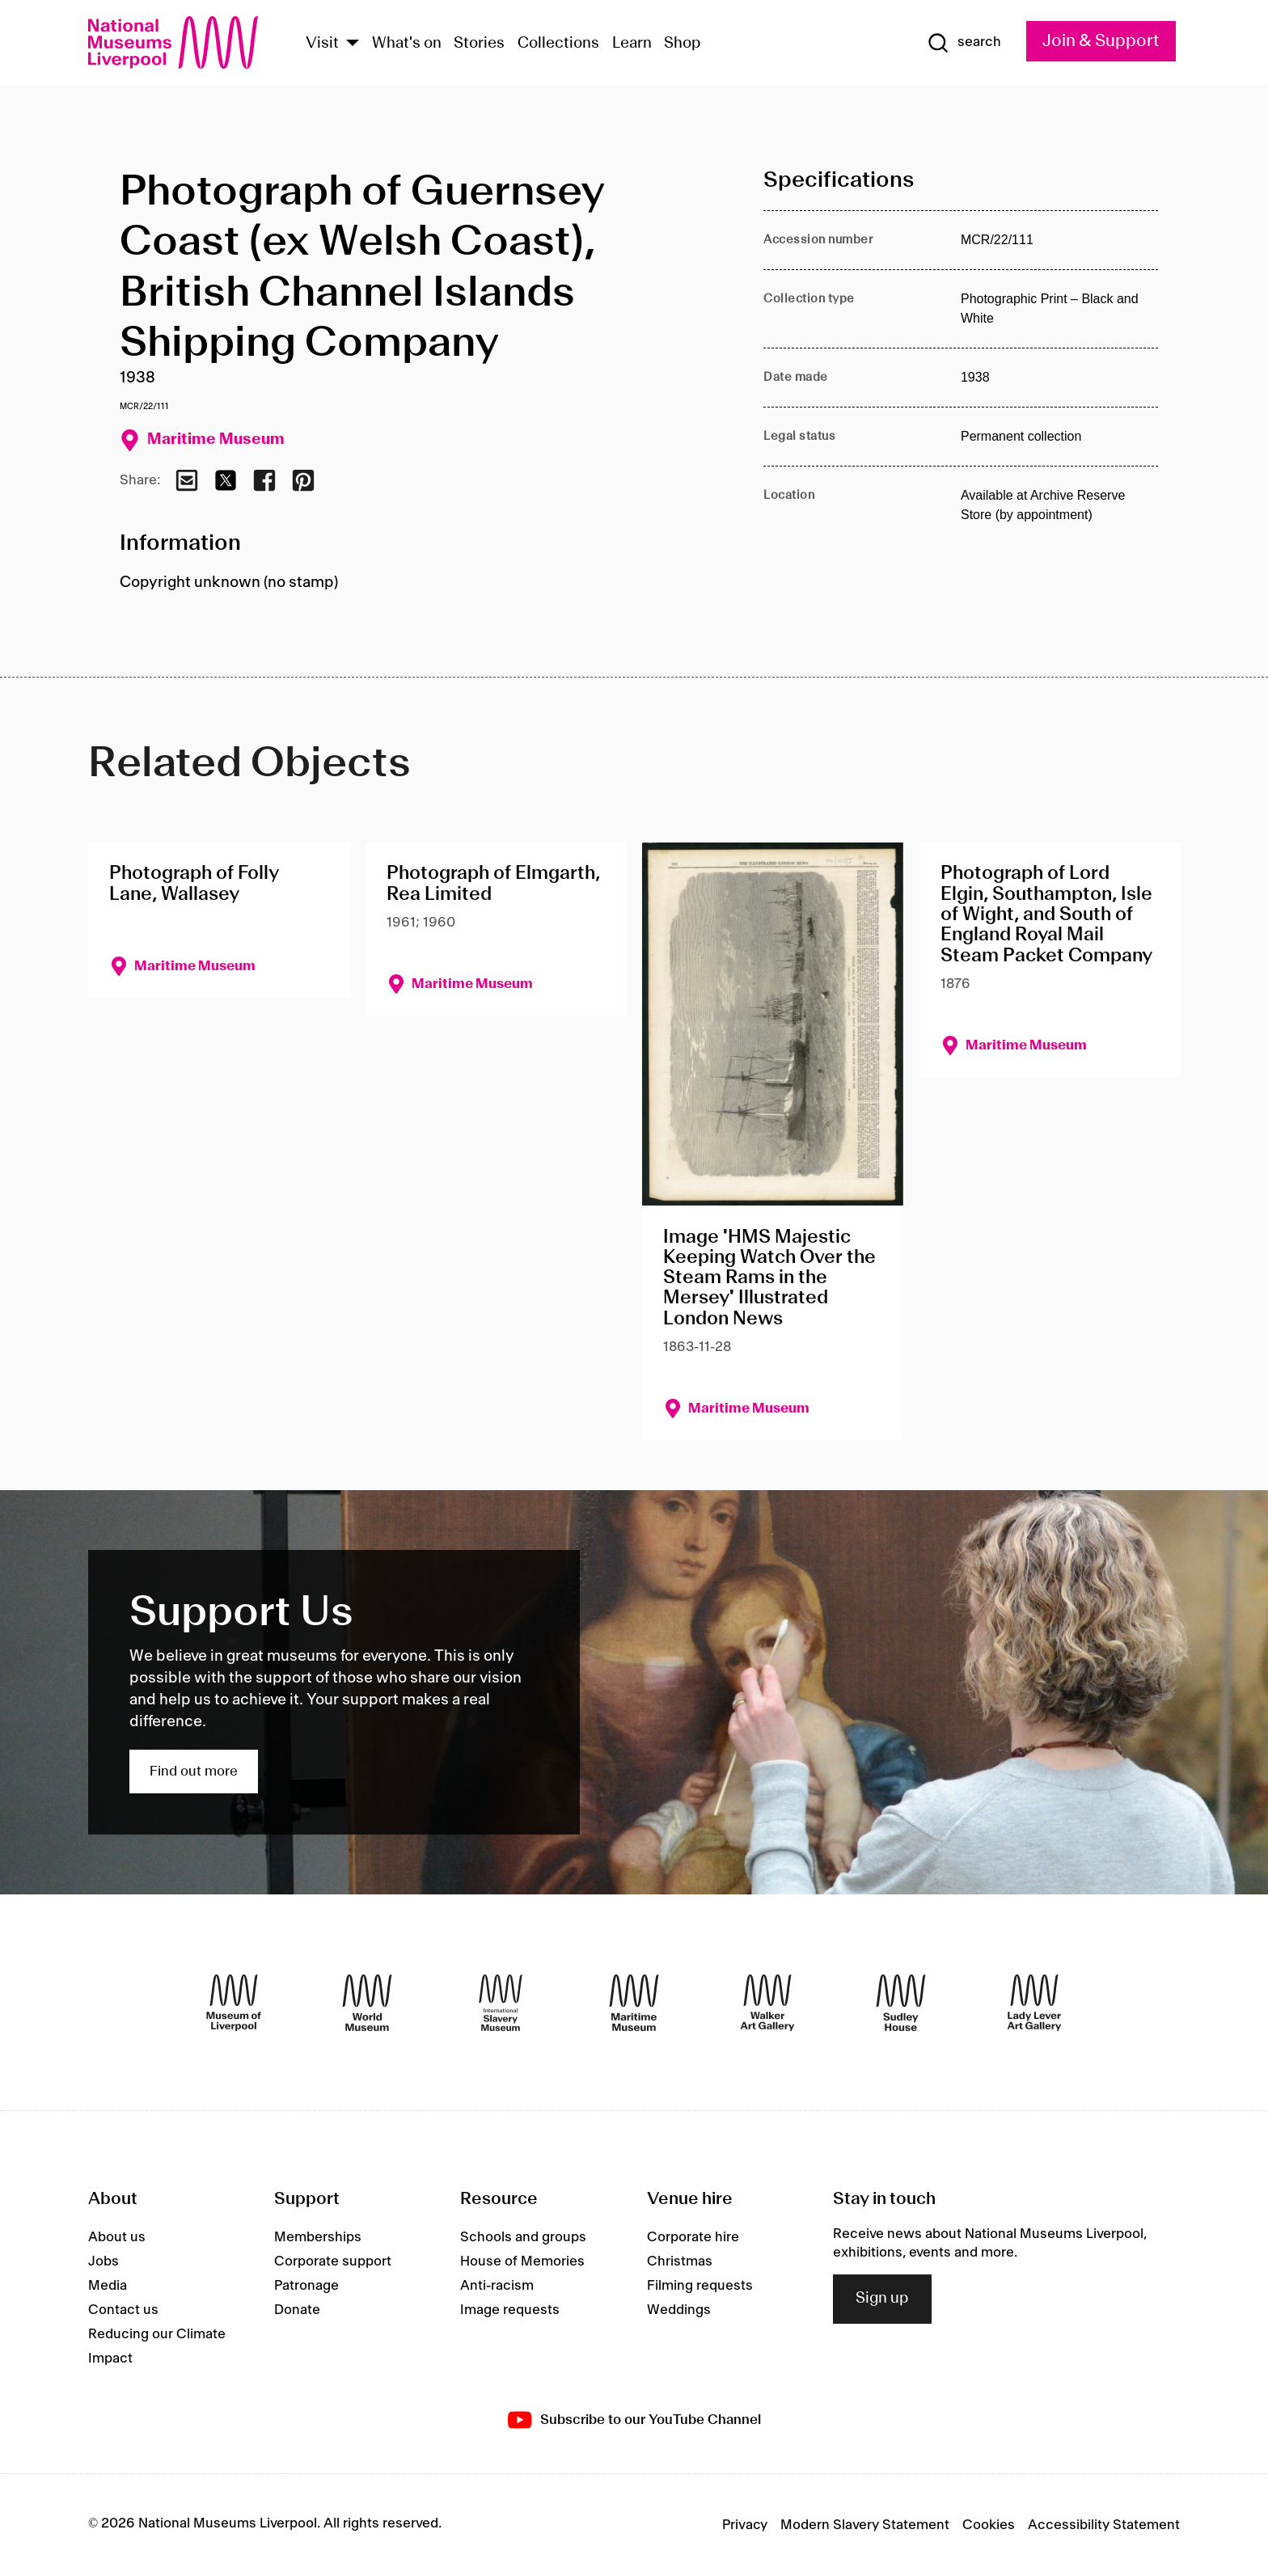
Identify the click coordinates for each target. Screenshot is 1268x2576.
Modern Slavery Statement (864, 2525)
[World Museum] (367, 2002)
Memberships (317, 2237)
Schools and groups (523, 2237)
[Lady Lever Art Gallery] (1034, 2002)
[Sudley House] (900, 2002)
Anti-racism (497, 2285)
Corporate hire (693, 2237)
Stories (479, 44)
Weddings (679, 2310)
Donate (297, 2310)
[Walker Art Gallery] (767, 2002)
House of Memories (522, 2261)
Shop (682, 44)
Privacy (744, 2525)
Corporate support (332, 2261)
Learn (632, 44)
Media (107, 2285)
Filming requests (700, 2285)
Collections (558, 44)
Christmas (679, 2261)
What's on (407, 44)
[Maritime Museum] (634, 2002)
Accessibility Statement (1104, 2525)
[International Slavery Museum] (500, 2002)
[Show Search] (964, 43)
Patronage (306, 2285)
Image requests (510, 2310)
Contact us (123, 2310)
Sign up (882, 2299)
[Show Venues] (352, 44)
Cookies (988, 2525)
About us (117, 2237)
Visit (322, 44)
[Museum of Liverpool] (233, 2002)
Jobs (103, 2261)
